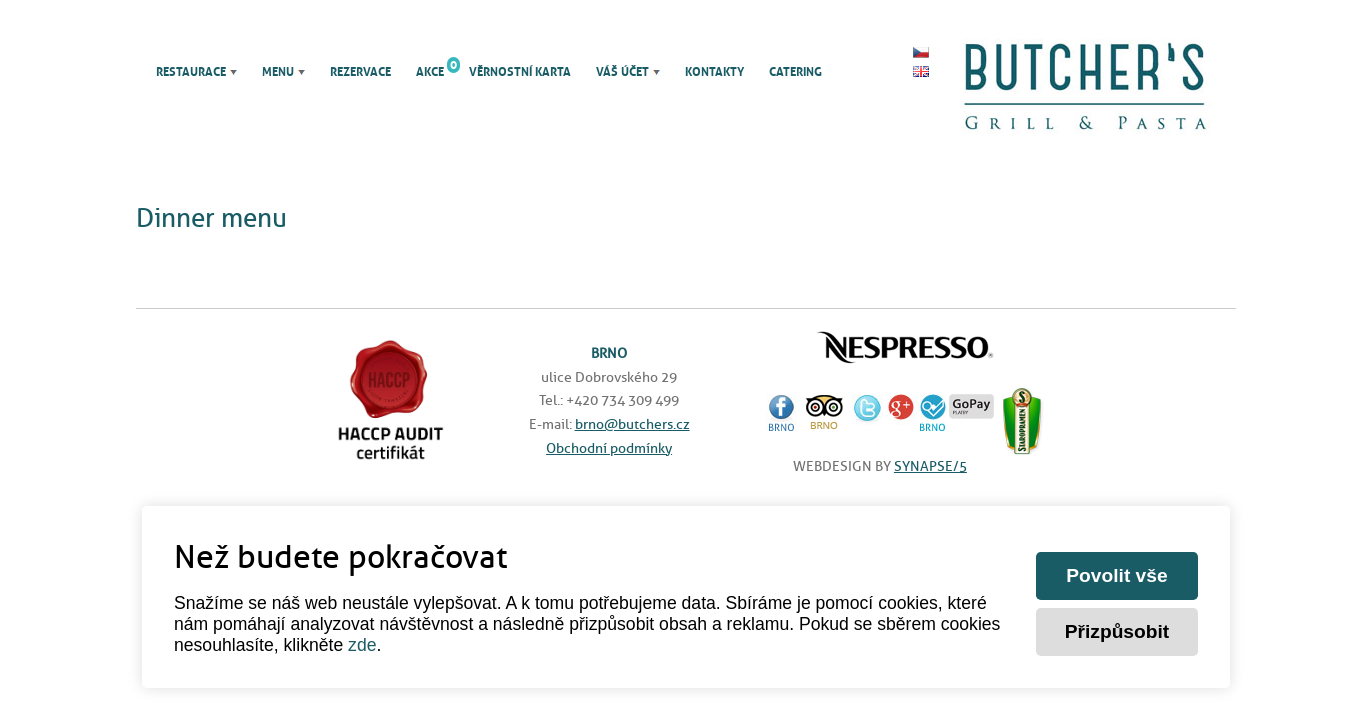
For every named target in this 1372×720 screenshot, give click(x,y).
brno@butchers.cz (632, 424)
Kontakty (714, 72)
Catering (795, 72)
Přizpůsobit (1117, 631)
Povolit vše (1116, 575)
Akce (430, 72)
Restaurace (191, 72)
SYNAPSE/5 (930, 466)
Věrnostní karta (520, 72)
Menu (278, 72)
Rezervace (360, 72)
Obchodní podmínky (609, 448)
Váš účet (622, 72)
